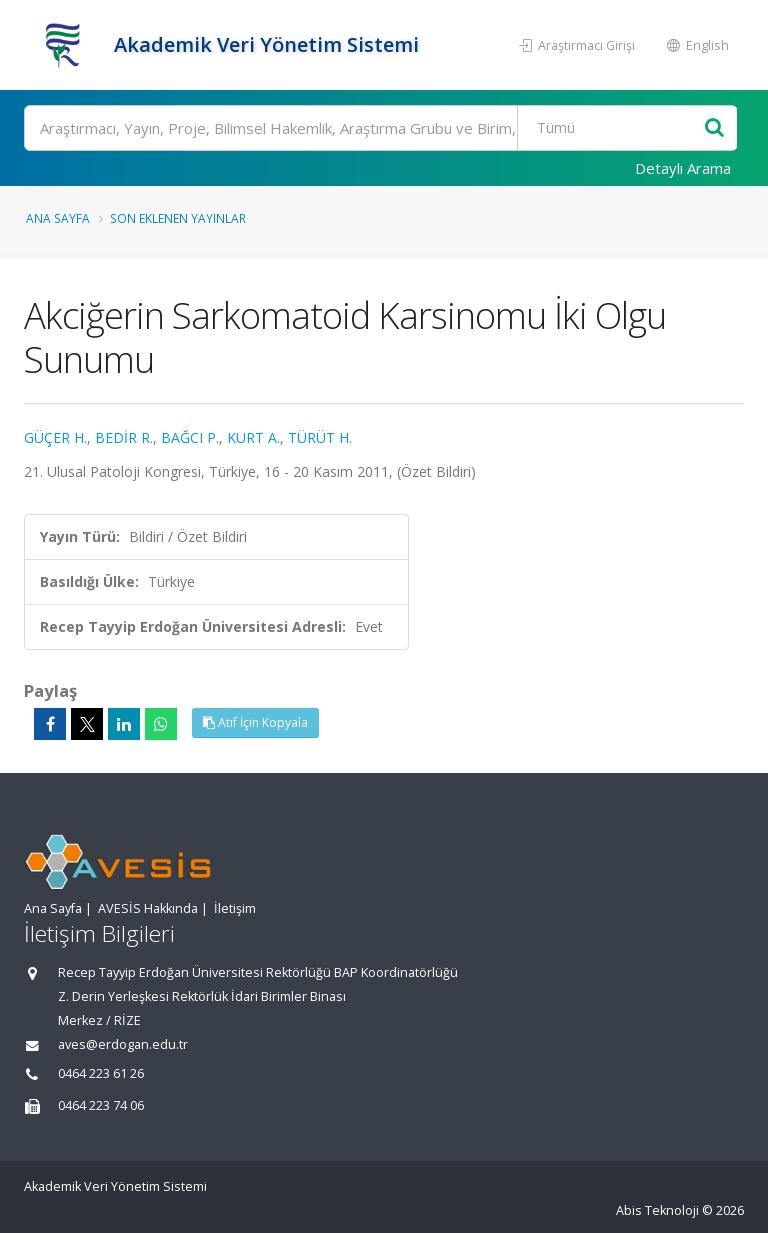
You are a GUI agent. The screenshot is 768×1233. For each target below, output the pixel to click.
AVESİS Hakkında (148, 908)
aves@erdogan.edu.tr (123, 1044)
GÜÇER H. (55, 437)
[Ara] (380, 128)
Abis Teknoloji (657, 1210)
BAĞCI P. (190, 437)
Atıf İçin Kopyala (255, 722)
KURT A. (253, 437)
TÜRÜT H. (320, 437)
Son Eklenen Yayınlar (178, 218)
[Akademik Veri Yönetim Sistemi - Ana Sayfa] (66, 45)
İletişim (235, 908)
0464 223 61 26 (101, 1073)
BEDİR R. (124, 437)
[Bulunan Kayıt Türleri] (612, 128)
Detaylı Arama (683, 168)
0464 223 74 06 (101, 1105)
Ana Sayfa (58, 218)
